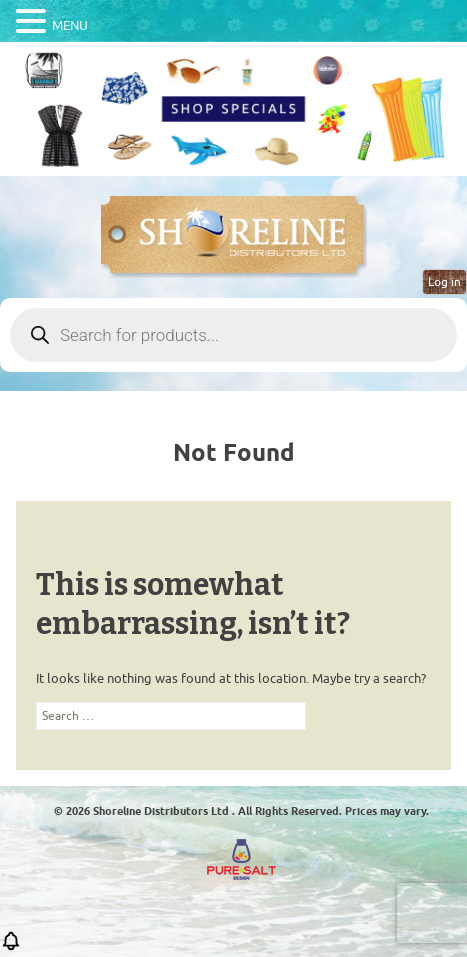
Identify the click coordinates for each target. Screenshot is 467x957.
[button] (11, 947)
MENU (70, 25)
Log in (444, 282)
